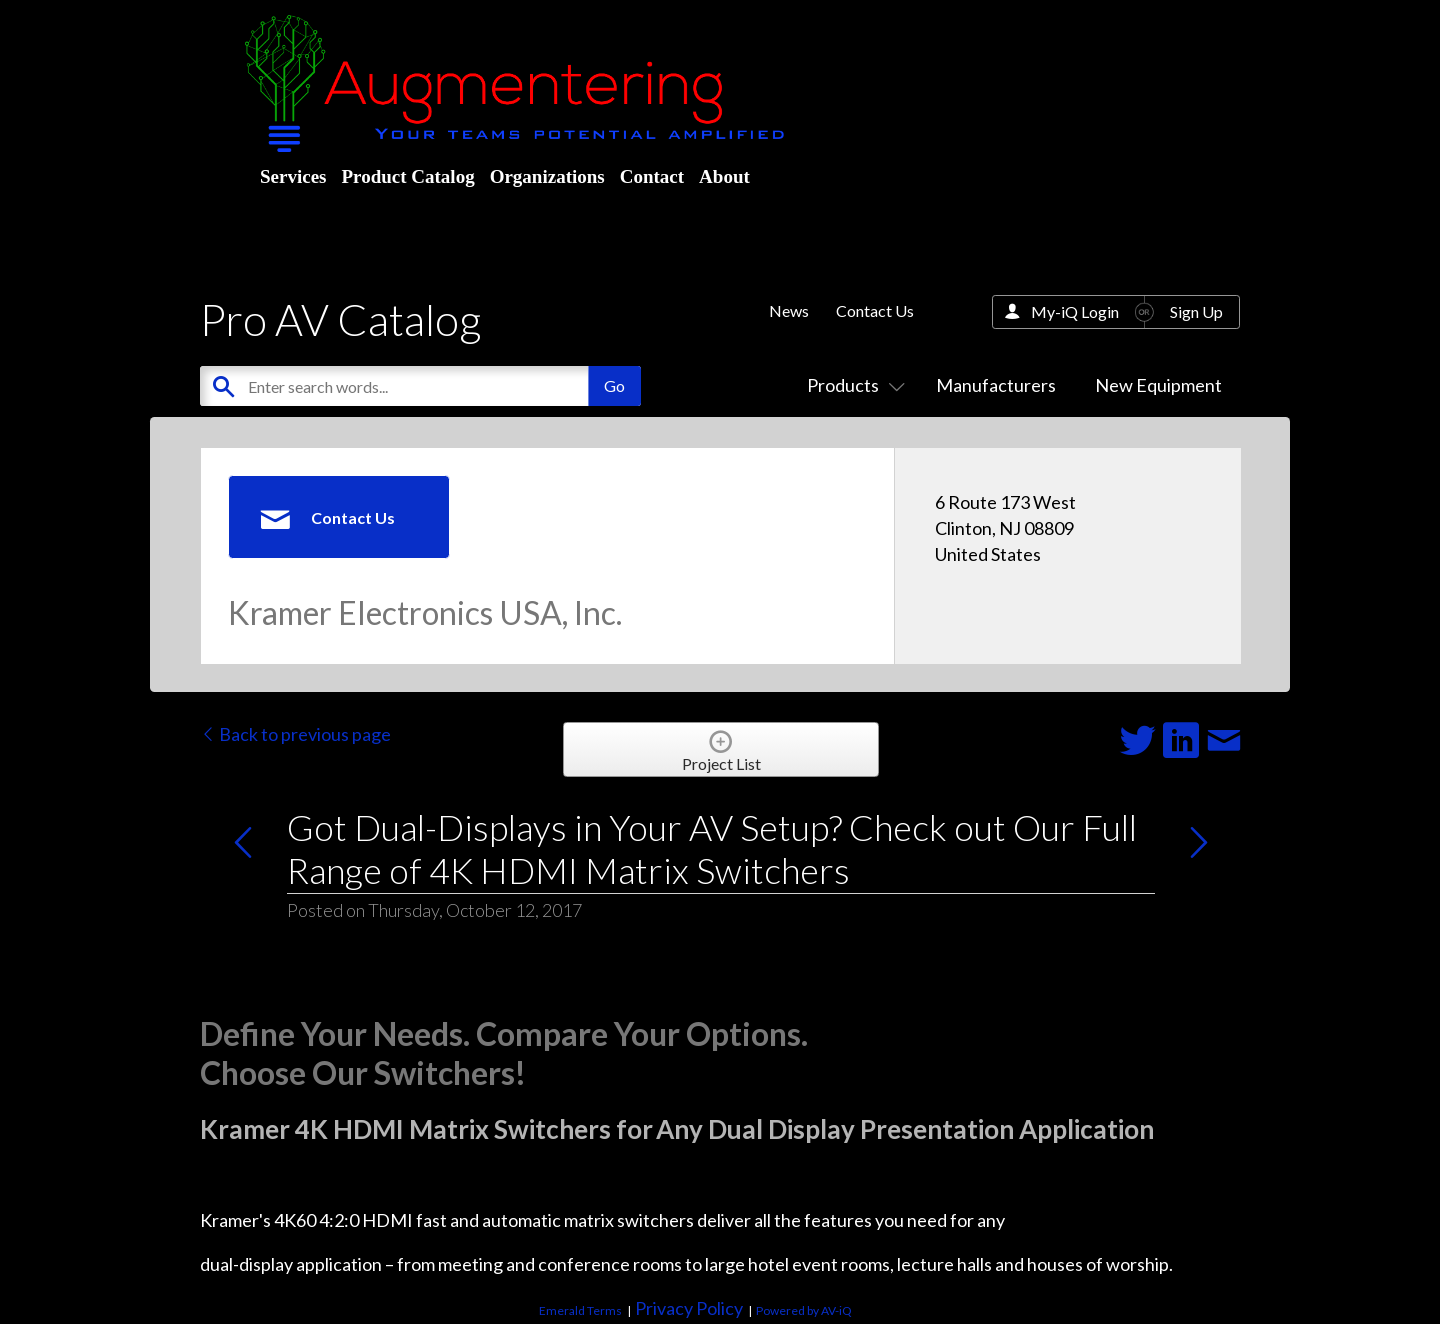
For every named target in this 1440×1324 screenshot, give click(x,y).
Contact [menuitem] (652, 176)
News (789, 310)
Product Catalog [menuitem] (407, 176)
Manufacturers (996, 385)
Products (852, 385)
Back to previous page (295, 734)
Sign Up (1196, 311)
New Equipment (1158, 385)
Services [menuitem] (293, 176)
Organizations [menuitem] (547, 176)
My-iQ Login (1075, 311)
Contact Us (875, 310)
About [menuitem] (724, 176)
